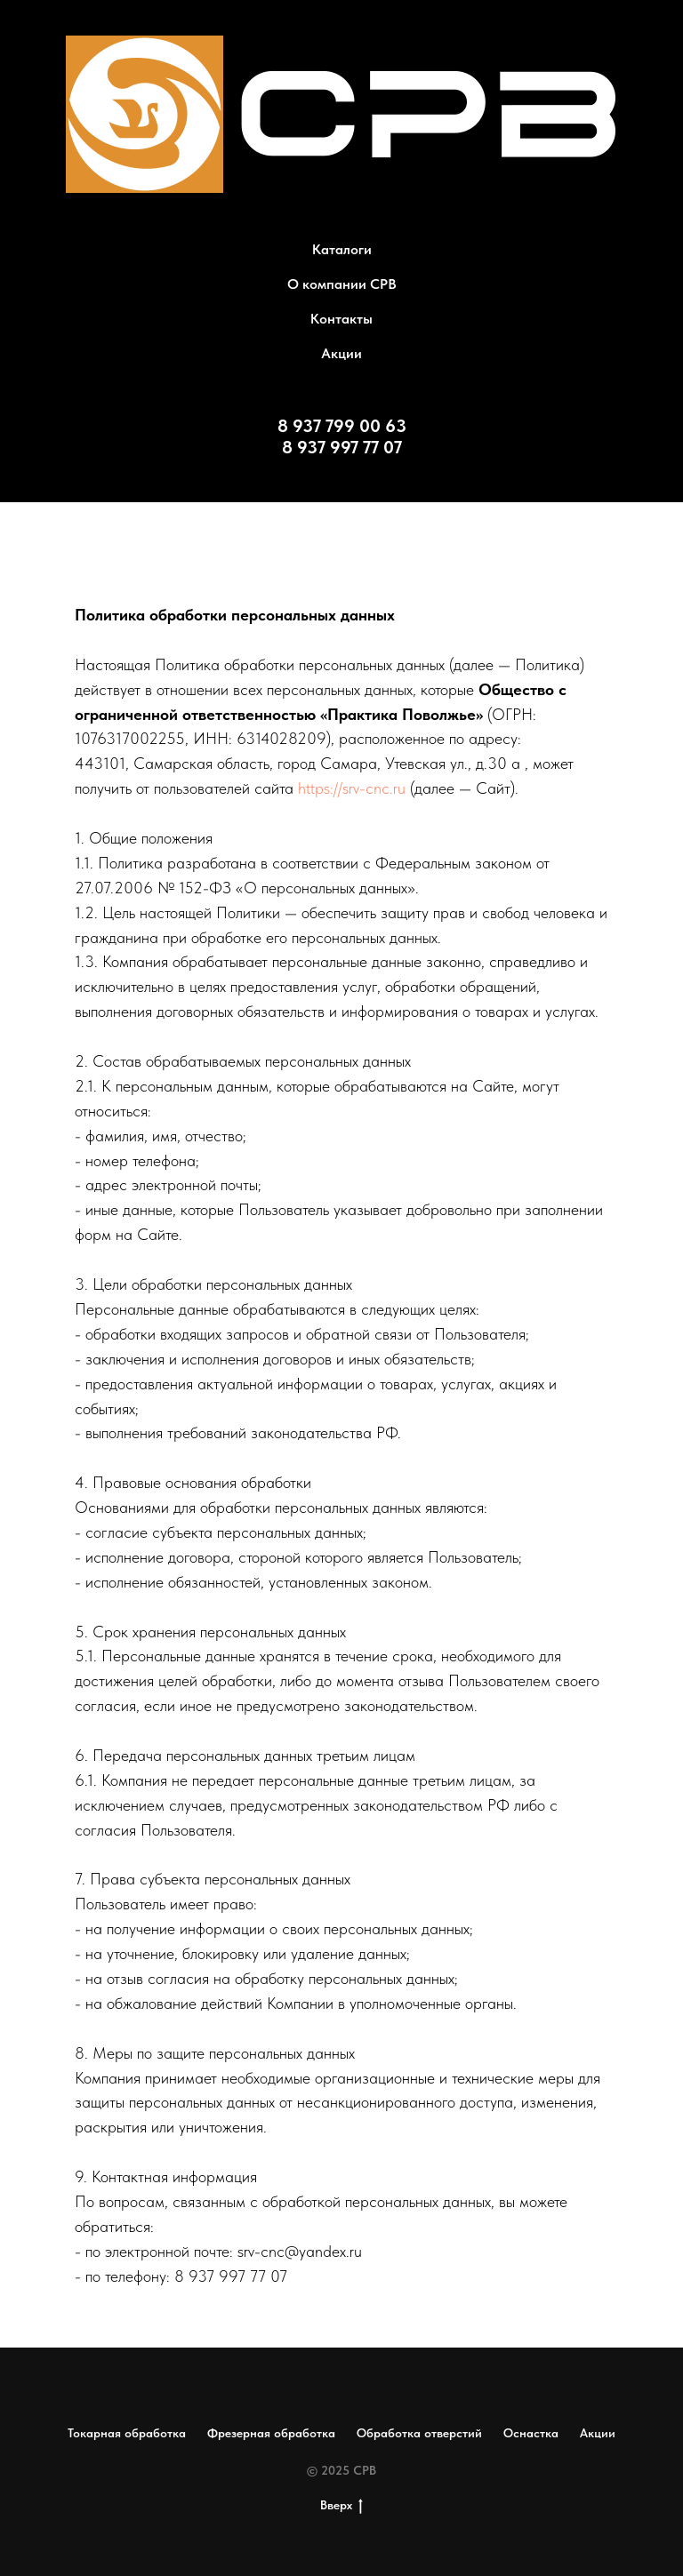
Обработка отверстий (419, 2433)
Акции (341, 353)
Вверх (341, 2506)
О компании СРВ (342, 284)
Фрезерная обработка (271, 2433)
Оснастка (530, 2433)
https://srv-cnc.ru (352, 788)
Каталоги (342, 249)
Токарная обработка (127, 2433)
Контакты (341, 318)
